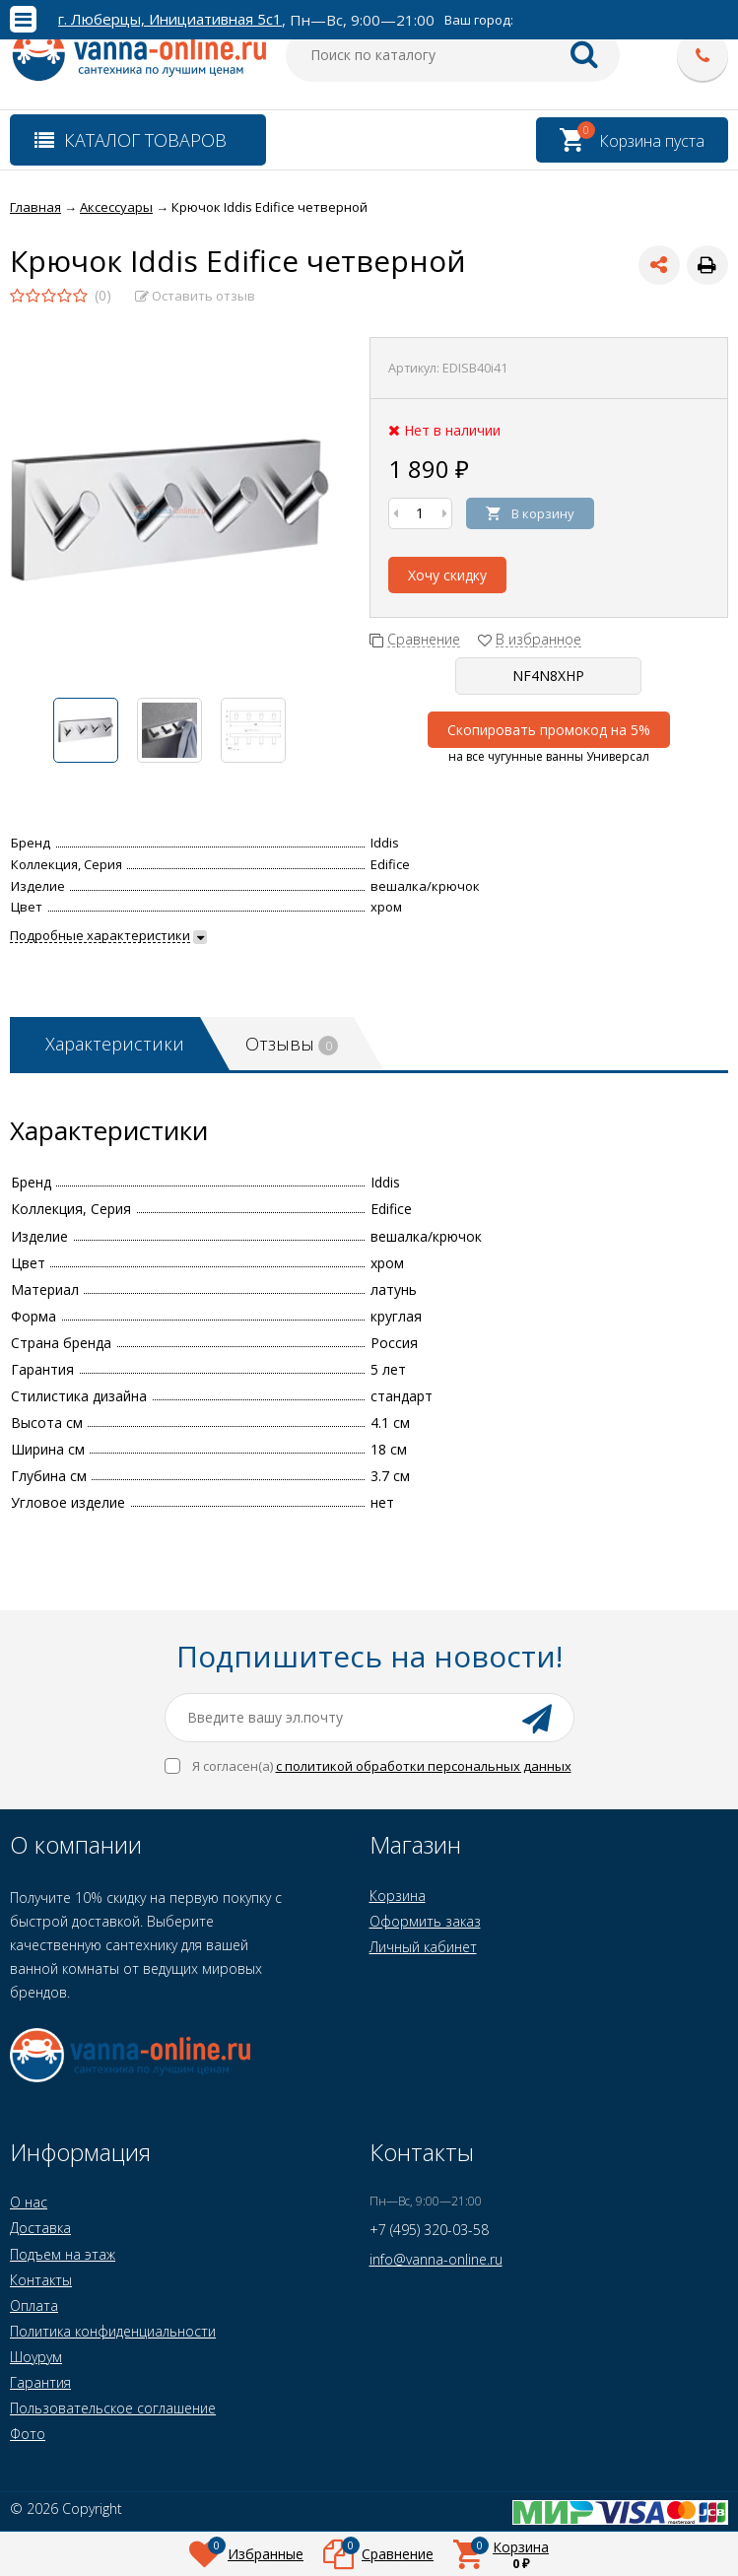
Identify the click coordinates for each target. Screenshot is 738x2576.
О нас (28, 2202)
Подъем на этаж (62, 2254)
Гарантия (40, 2382)
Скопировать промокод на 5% (548, 729)
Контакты (41, 2280)
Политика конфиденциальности (113, 2331)
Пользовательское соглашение (113, 2408)
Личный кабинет (423, 1946)
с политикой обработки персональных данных (423, 1766)
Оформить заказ (425, 1921)
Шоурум (36, 2356)
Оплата (34, 2305)
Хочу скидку (447, 575)
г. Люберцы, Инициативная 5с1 (170, 19)
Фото (27, 2433)
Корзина (397, 1895)
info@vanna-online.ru (436, 2259)
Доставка (40, 2227)
